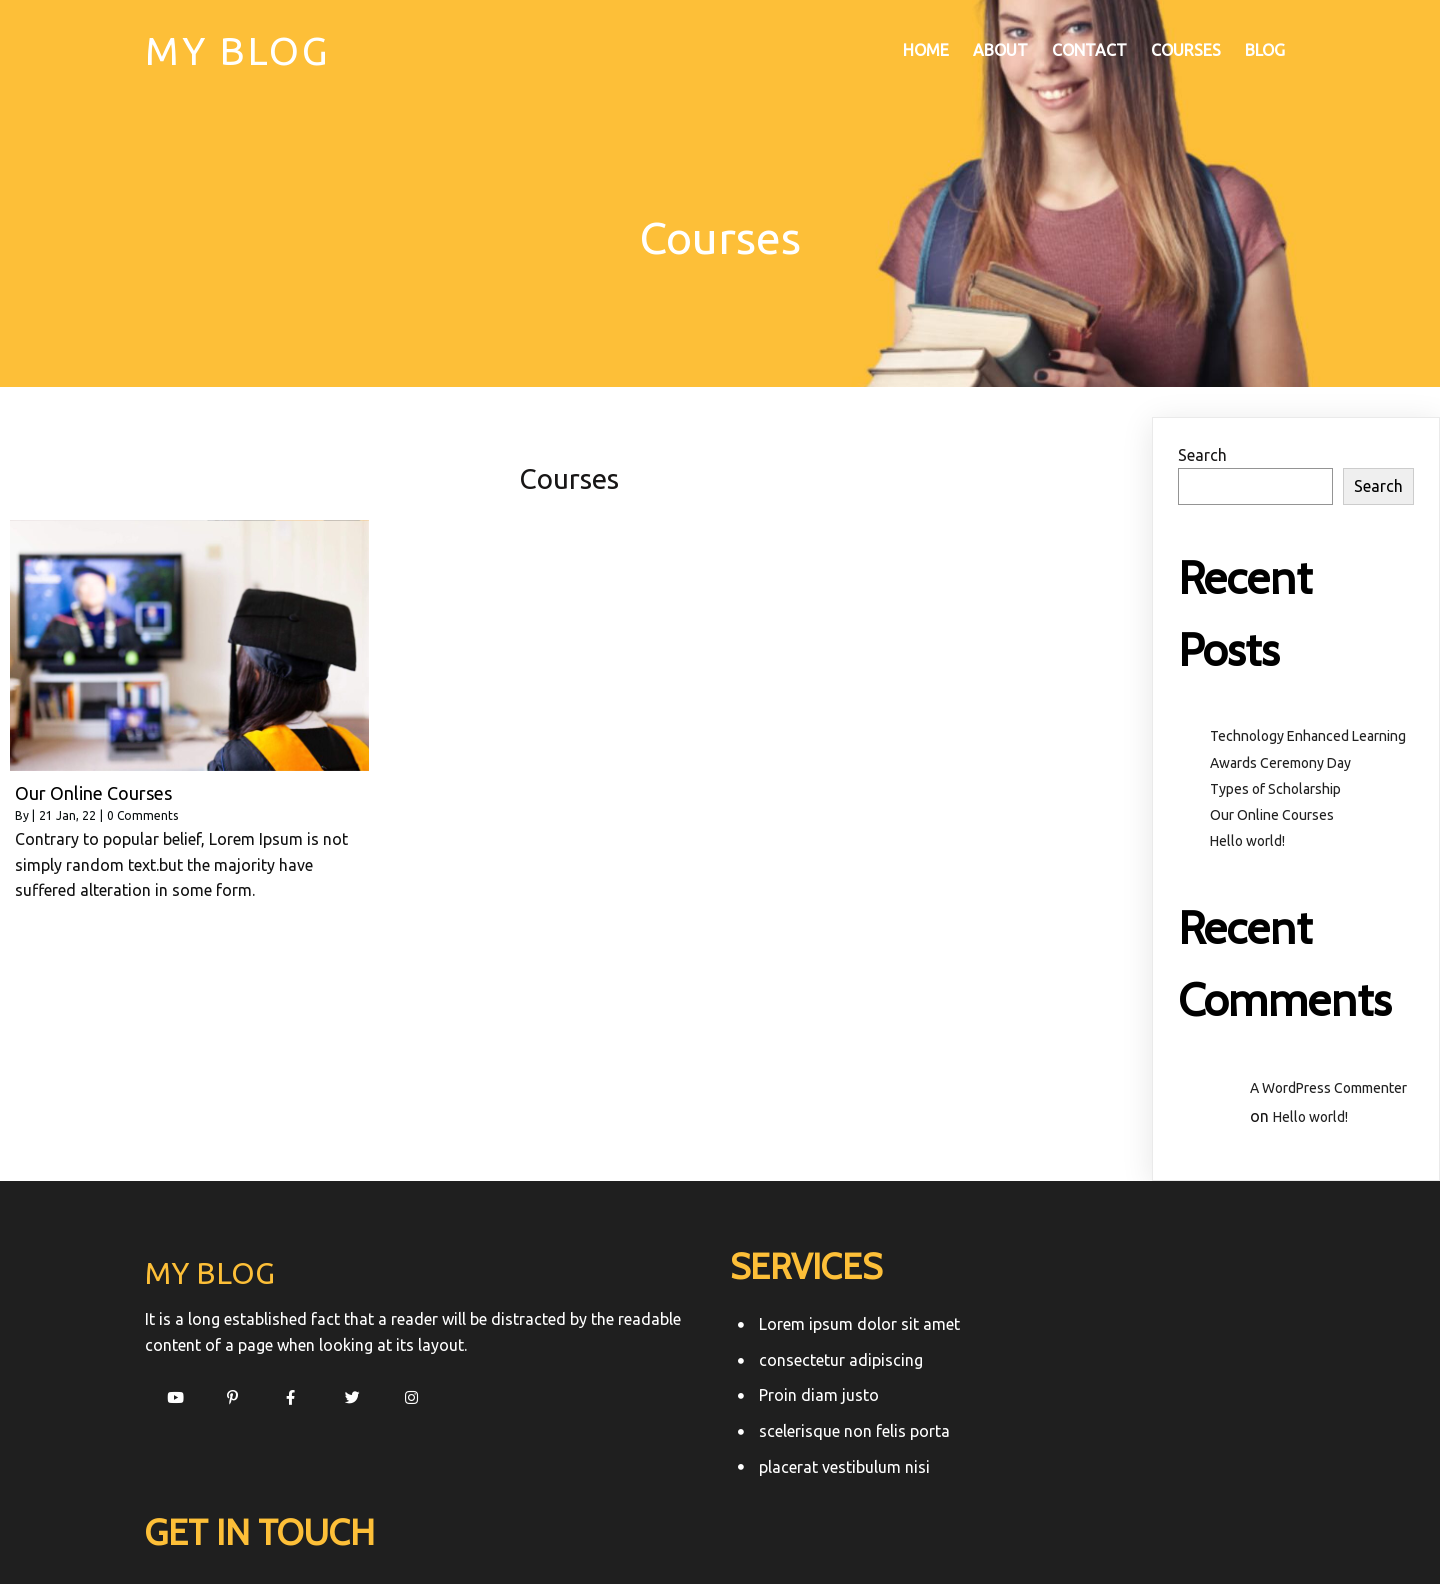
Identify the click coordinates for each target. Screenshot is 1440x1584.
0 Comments (142, 814)
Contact (1089, 51)
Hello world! (1247, 840)
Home (926, 51)
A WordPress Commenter (1328, 1087)
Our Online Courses (1272, 814)
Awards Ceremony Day (1280, 762)
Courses (1186, 51)
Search (1202, 454)
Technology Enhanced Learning (1308, 736)
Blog (1265, 51)
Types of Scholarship (1275, 788)
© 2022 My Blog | (656, 1530)
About (1000, 51)
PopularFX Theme (785, 1530)
